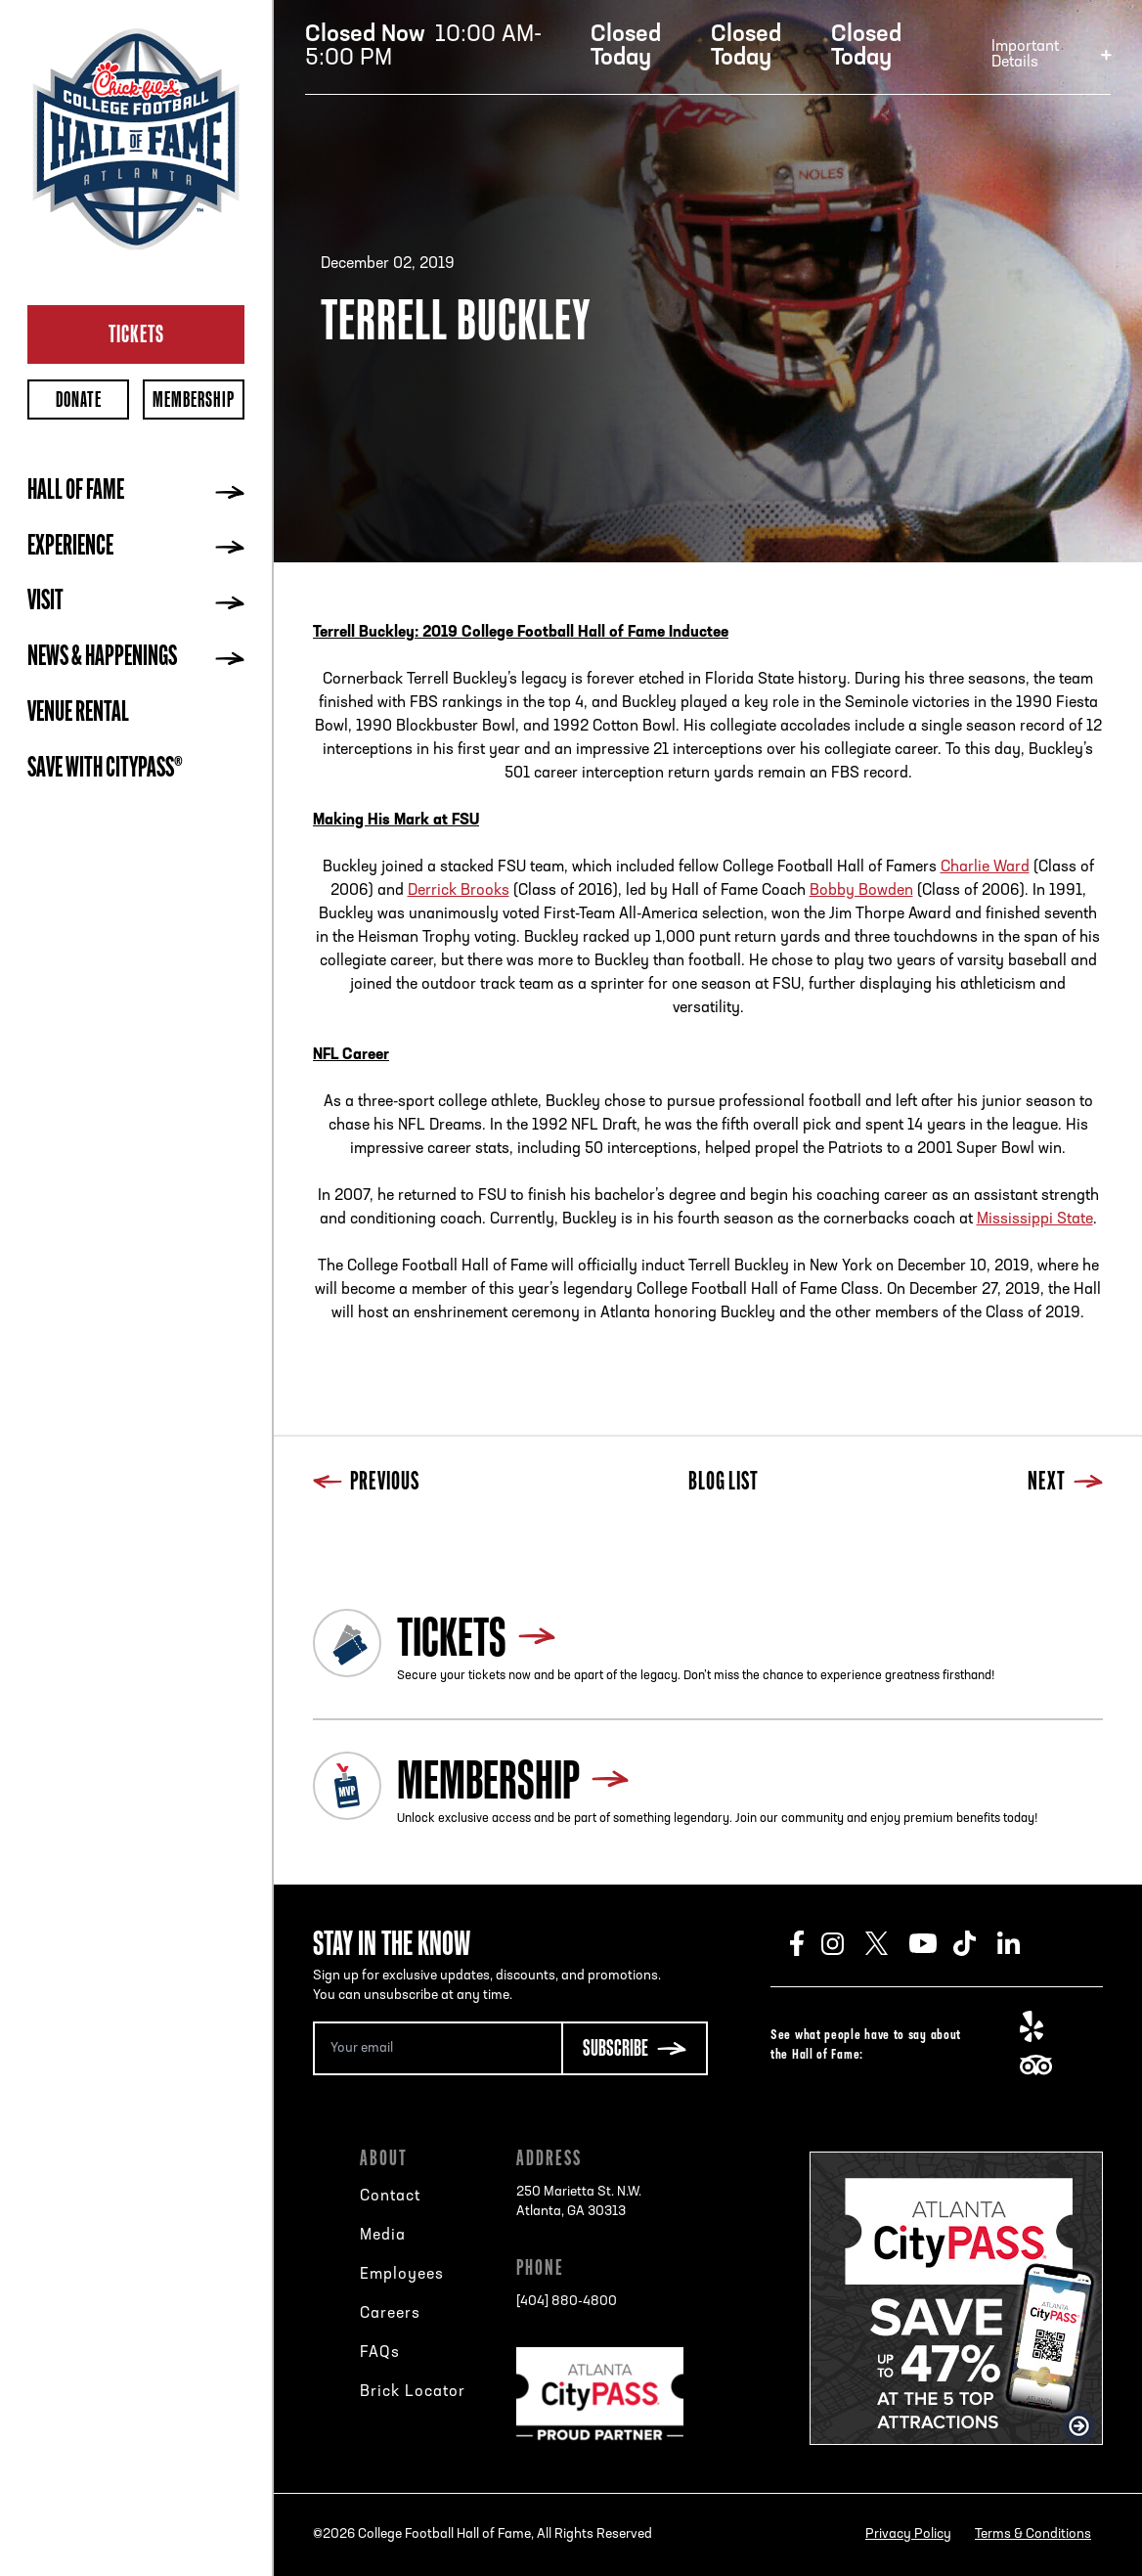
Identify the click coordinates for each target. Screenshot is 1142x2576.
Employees (402, 2275)
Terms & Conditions (1033, 2534)
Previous (366, 1483)
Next (1065, 1483)
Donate (79, 399)
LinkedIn (1019, 1943)
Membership (194, 399)
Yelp (1042, 2026)
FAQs (380, 2353)
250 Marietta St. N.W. (578, 2203)
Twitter (887, 1943)
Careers (390, 2314)
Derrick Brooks (458, 891)
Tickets (136, 333)
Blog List (723, 1483)
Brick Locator (412, 2392)
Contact (390, 2196)
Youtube (931, 1943)
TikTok (975, 1943)
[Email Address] (437, 2048)
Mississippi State (1035, 1219)
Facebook (805, 1943)
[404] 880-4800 (566, 2301)
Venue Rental (78, 714)
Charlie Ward (985, 867)
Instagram (843, 1943)
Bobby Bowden (861, 891)
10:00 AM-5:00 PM (423, 46)
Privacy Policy (908, 2534)
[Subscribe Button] (634, 2048)
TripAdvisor (1042, 2065)
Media (383, 2235)
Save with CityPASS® (105, 769)
